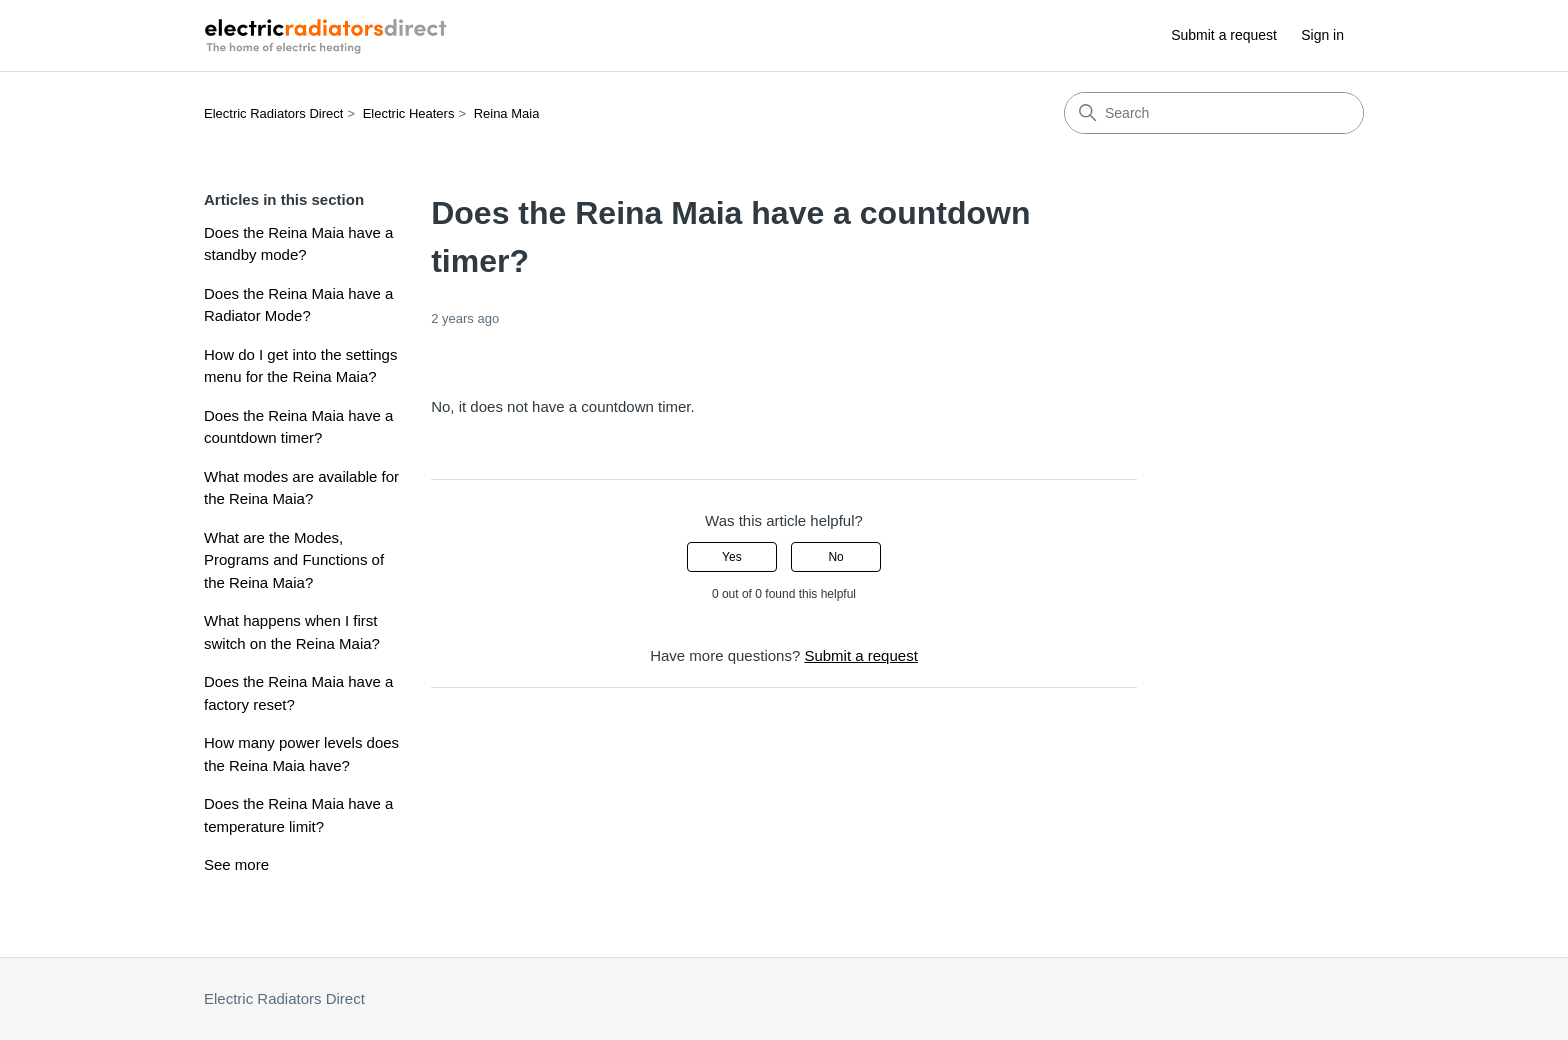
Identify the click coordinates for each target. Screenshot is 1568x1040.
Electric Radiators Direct (273, 113)
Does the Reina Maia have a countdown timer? (298, 427)
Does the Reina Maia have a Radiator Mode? (298, 305)
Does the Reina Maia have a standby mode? (298, 244)
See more (236, 864)
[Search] (1214, 113)
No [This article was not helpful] (835, 557)
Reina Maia (507, 113)
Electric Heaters (409, 113)
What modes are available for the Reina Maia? (301, 488)
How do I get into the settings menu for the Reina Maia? (300, 366)
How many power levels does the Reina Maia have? (301, 754)
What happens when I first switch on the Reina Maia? (292, 632)
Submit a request (1224, 35)
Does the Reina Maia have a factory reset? (298, 693)
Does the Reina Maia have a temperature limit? (298, 815)
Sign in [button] (1322, 35)
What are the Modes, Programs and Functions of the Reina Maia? (294, 560)
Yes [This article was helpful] (732, 557)
